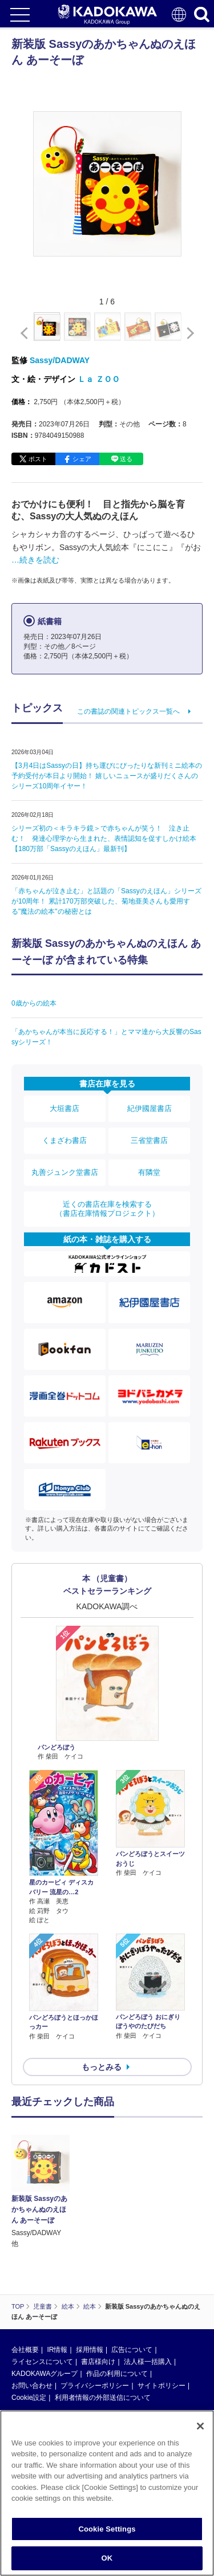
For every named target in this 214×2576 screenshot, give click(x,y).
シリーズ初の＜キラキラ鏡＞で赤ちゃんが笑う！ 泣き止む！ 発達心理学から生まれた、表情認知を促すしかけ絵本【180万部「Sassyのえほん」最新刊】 (103, 838)
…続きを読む (35, 559)
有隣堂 (149, 1172)
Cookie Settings (106, 2529)
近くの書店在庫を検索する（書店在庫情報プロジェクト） (107, 1209)
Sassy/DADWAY (60, 360)
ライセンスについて (42, 2305)
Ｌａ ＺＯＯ (99, 379)
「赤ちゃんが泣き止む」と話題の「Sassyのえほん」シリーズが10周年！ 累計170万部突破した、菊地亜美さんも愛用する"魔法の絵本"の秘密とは (106, 901)
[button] (188, 332)
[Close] (200, 2426)
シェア (81, 458)
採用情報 (89, 2293)
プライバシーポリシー (94, 2329)
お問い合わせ (32, 2329)
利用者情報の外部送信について (103, 2341)
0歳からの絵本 (33, 1003)
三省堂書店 (149, 1140)
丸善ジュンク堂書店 (64, 1172)
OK (107, 2558)
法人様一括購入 (148, 2305)
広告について (131, 2293)
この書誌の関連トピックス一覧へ (128, 711)
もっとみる (102, 2067)
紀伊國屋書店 (149, 1108)
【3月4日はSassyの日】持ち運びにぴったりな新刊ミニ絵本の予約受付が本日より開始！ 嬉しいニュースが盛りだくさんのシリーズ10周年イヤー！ (106, 776)
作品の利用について (117, 2317)
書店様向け (98, 2305)
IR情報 (57, 2293)
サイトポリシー (161, 2329)
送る (126, 458)
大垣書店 (64, 1108)
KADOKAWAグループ (44, 2317)
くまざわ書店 (64, 1140)
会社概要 (25, 2293)
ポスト (38, 458)
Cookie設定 (28, 2341)
